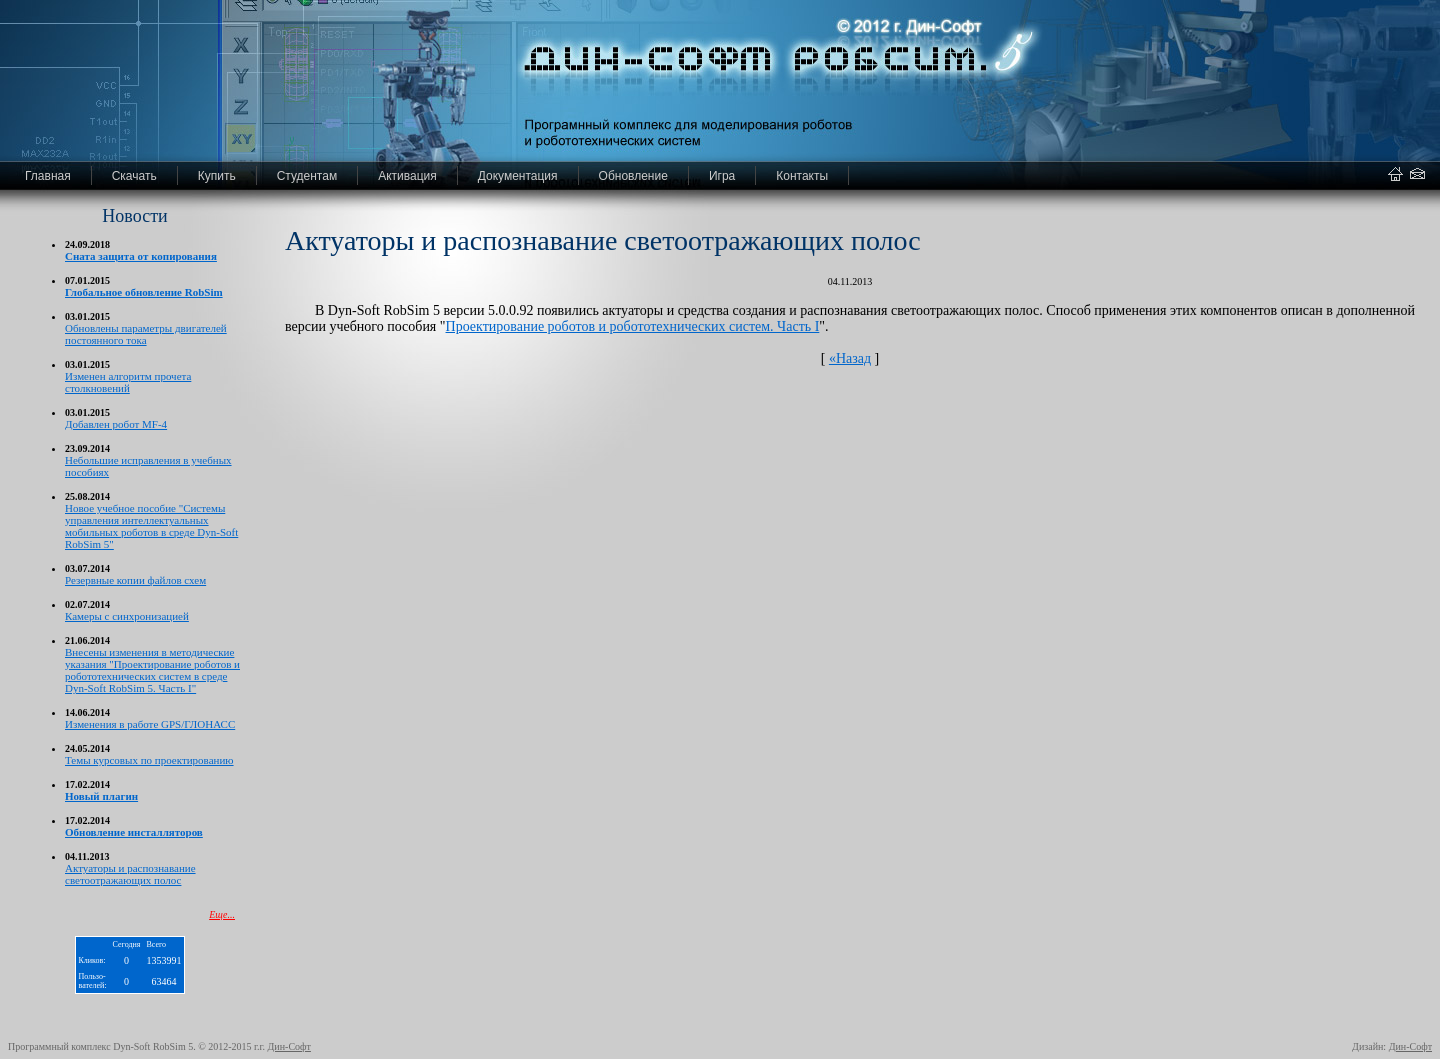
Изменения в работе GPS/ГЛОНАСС (150, 724)
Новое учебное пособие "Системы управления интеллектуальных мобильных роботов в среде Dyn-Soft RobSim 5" (151, 526)
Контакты (802, 176)
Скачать (134, 176)
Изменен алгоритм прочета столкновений (128, 382)
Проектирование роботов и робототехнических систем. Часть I (633, 326)
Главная (48, 176)
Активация (407, 176)
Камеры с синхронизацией (127, 616)
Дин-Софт (289, 1046)
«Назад (850, 358)
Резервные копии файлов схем (135, 580)
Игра (722, 176)
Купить (217, 176)
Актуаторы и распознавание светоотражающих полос (130, 874)
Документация (518, 176)
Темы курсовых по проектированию (149, 760)
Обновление (633, 176)
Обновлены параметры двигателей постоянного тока (146, 334)
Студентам (307, 176)
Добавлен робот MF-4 (116, 424)
